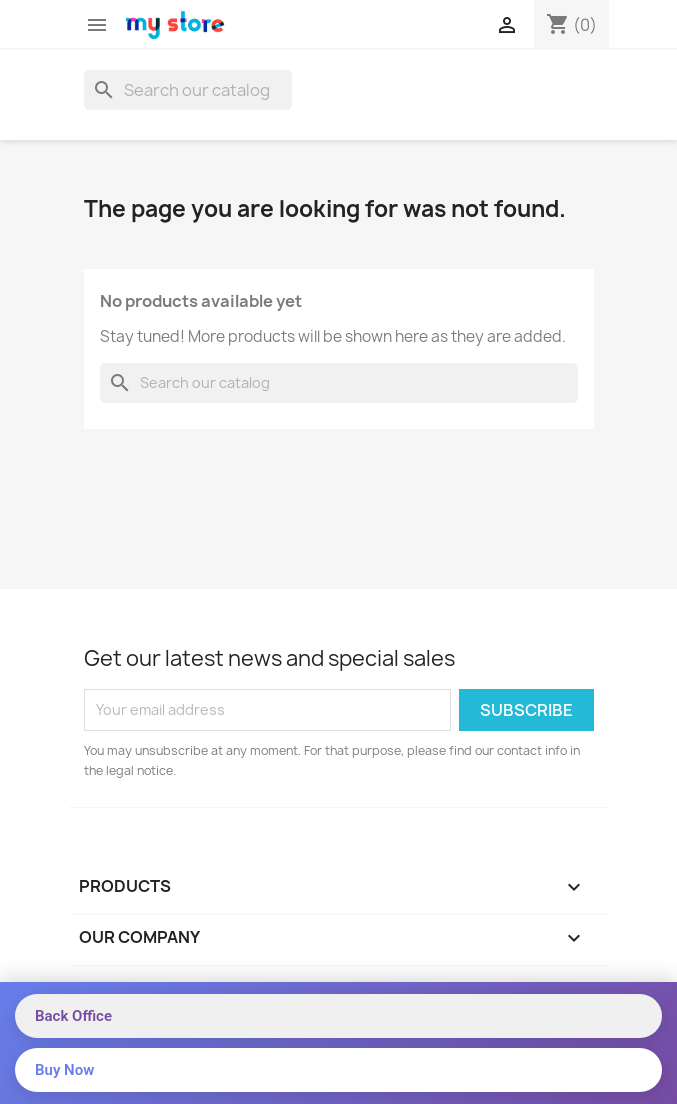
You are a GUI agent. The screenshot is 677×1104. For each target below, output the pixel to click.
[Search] (188, 90)
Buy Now (64, 1070)
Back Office (73, 1016)
